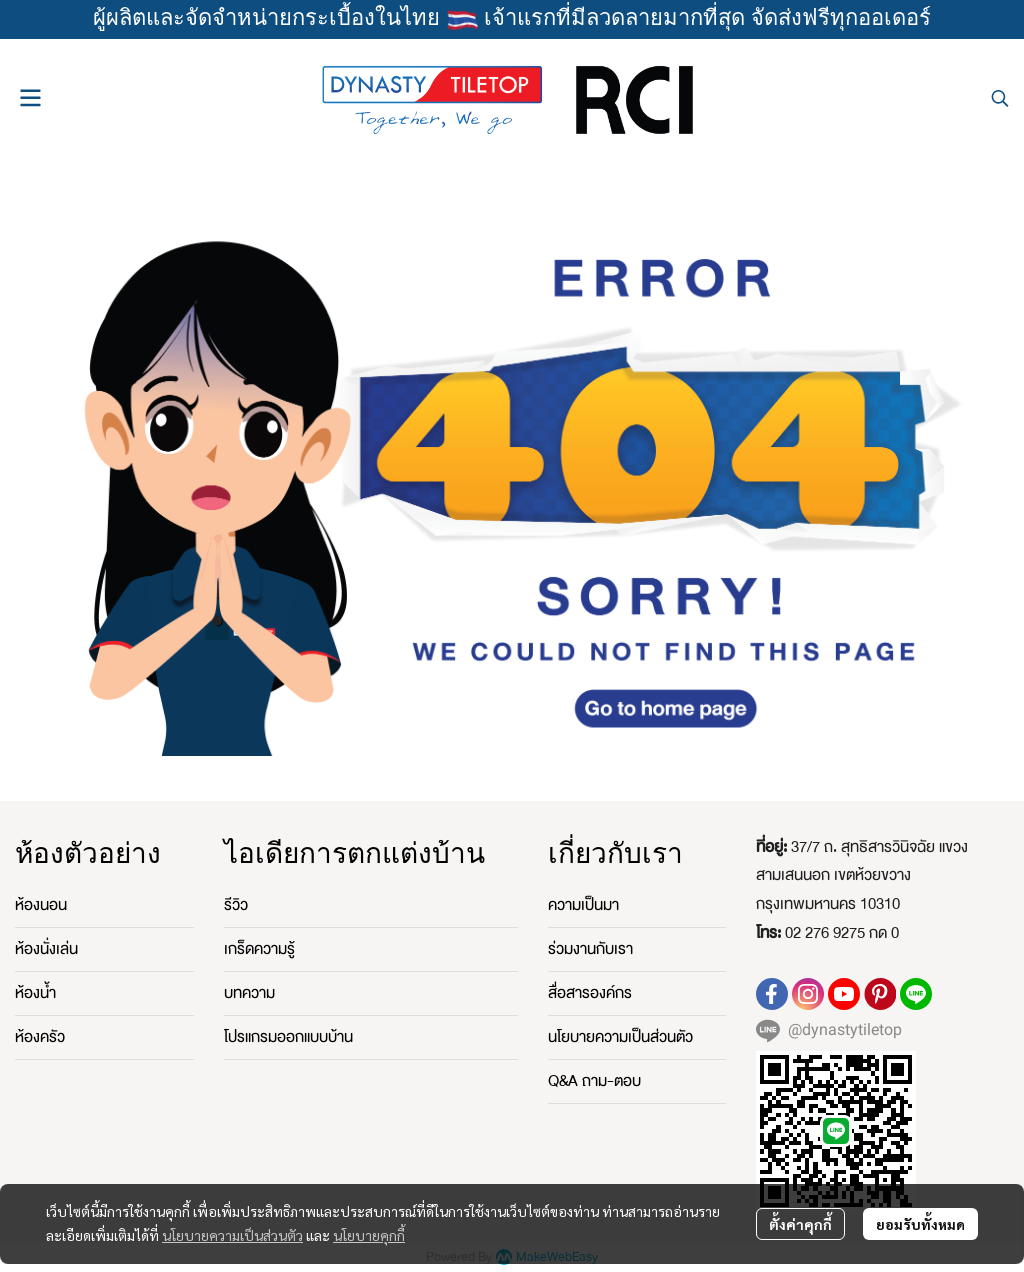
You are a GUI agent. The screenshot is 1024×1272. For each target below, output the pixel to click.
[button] (1000, 98)
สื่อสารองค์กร (590, 993)
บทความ (249, 993)
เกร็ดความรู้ (259, 949)
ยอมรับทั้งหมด (920, 1224)
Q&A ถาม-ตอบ (594, 1081)
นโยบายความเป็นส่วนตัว (232, 1235)
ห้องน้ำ (35, 993)
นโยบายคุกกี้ (369, 1235)
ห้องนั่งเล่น (46, 949)
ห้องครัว (40, 1037)
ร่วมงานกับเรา (590, 949)
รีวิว (236, 905)
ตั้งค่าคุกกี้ (800, 1224)
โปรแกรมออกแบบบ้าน (288, 1037)
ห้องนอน (41, 905)
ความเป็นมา (583, 905)
